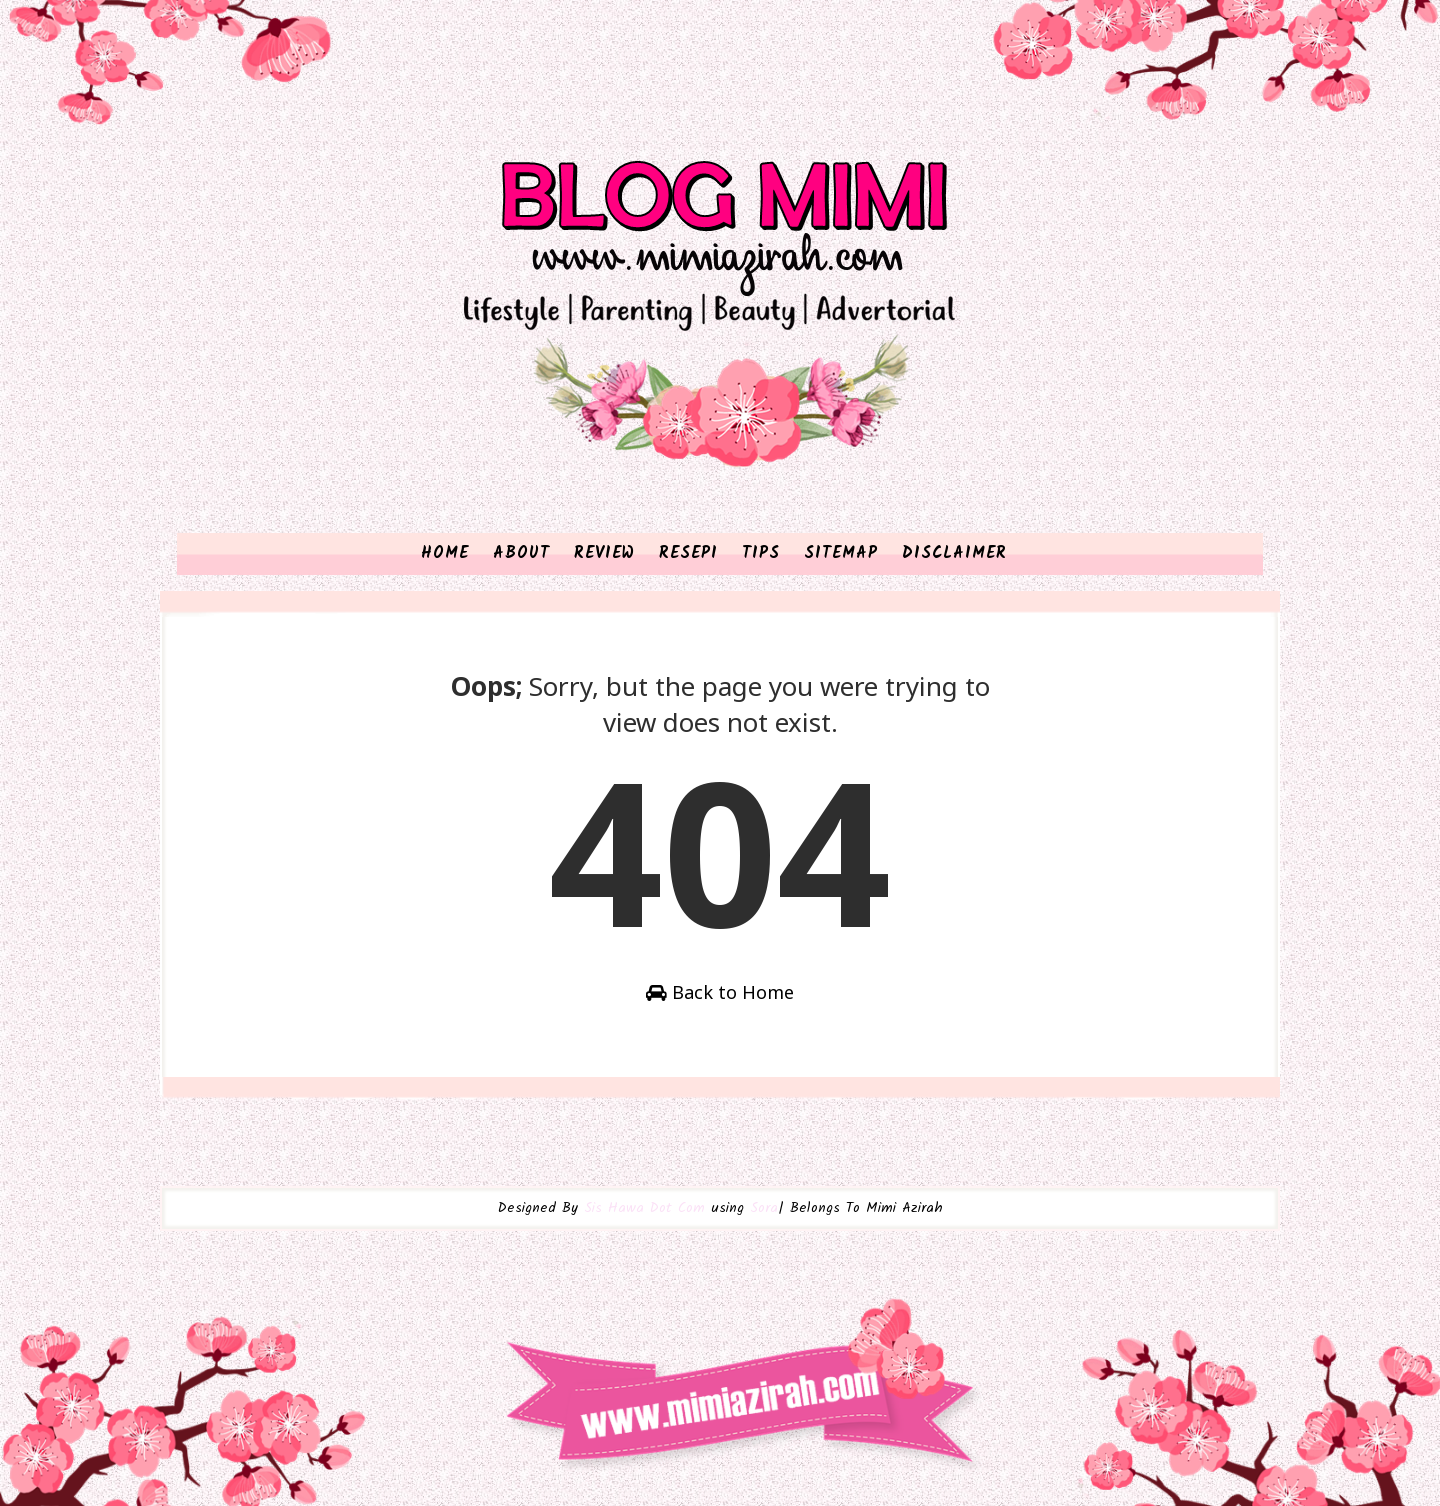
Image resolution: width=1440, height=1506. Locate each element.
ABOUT (521, 553)
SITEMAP (841, 553)
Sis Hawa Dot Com (644, 1208)
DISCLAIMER (954, 553)
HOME (445, 553)
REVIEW (604, 553)
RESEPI (688, 553)
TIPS (761, 553)
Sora (764, 1208)
